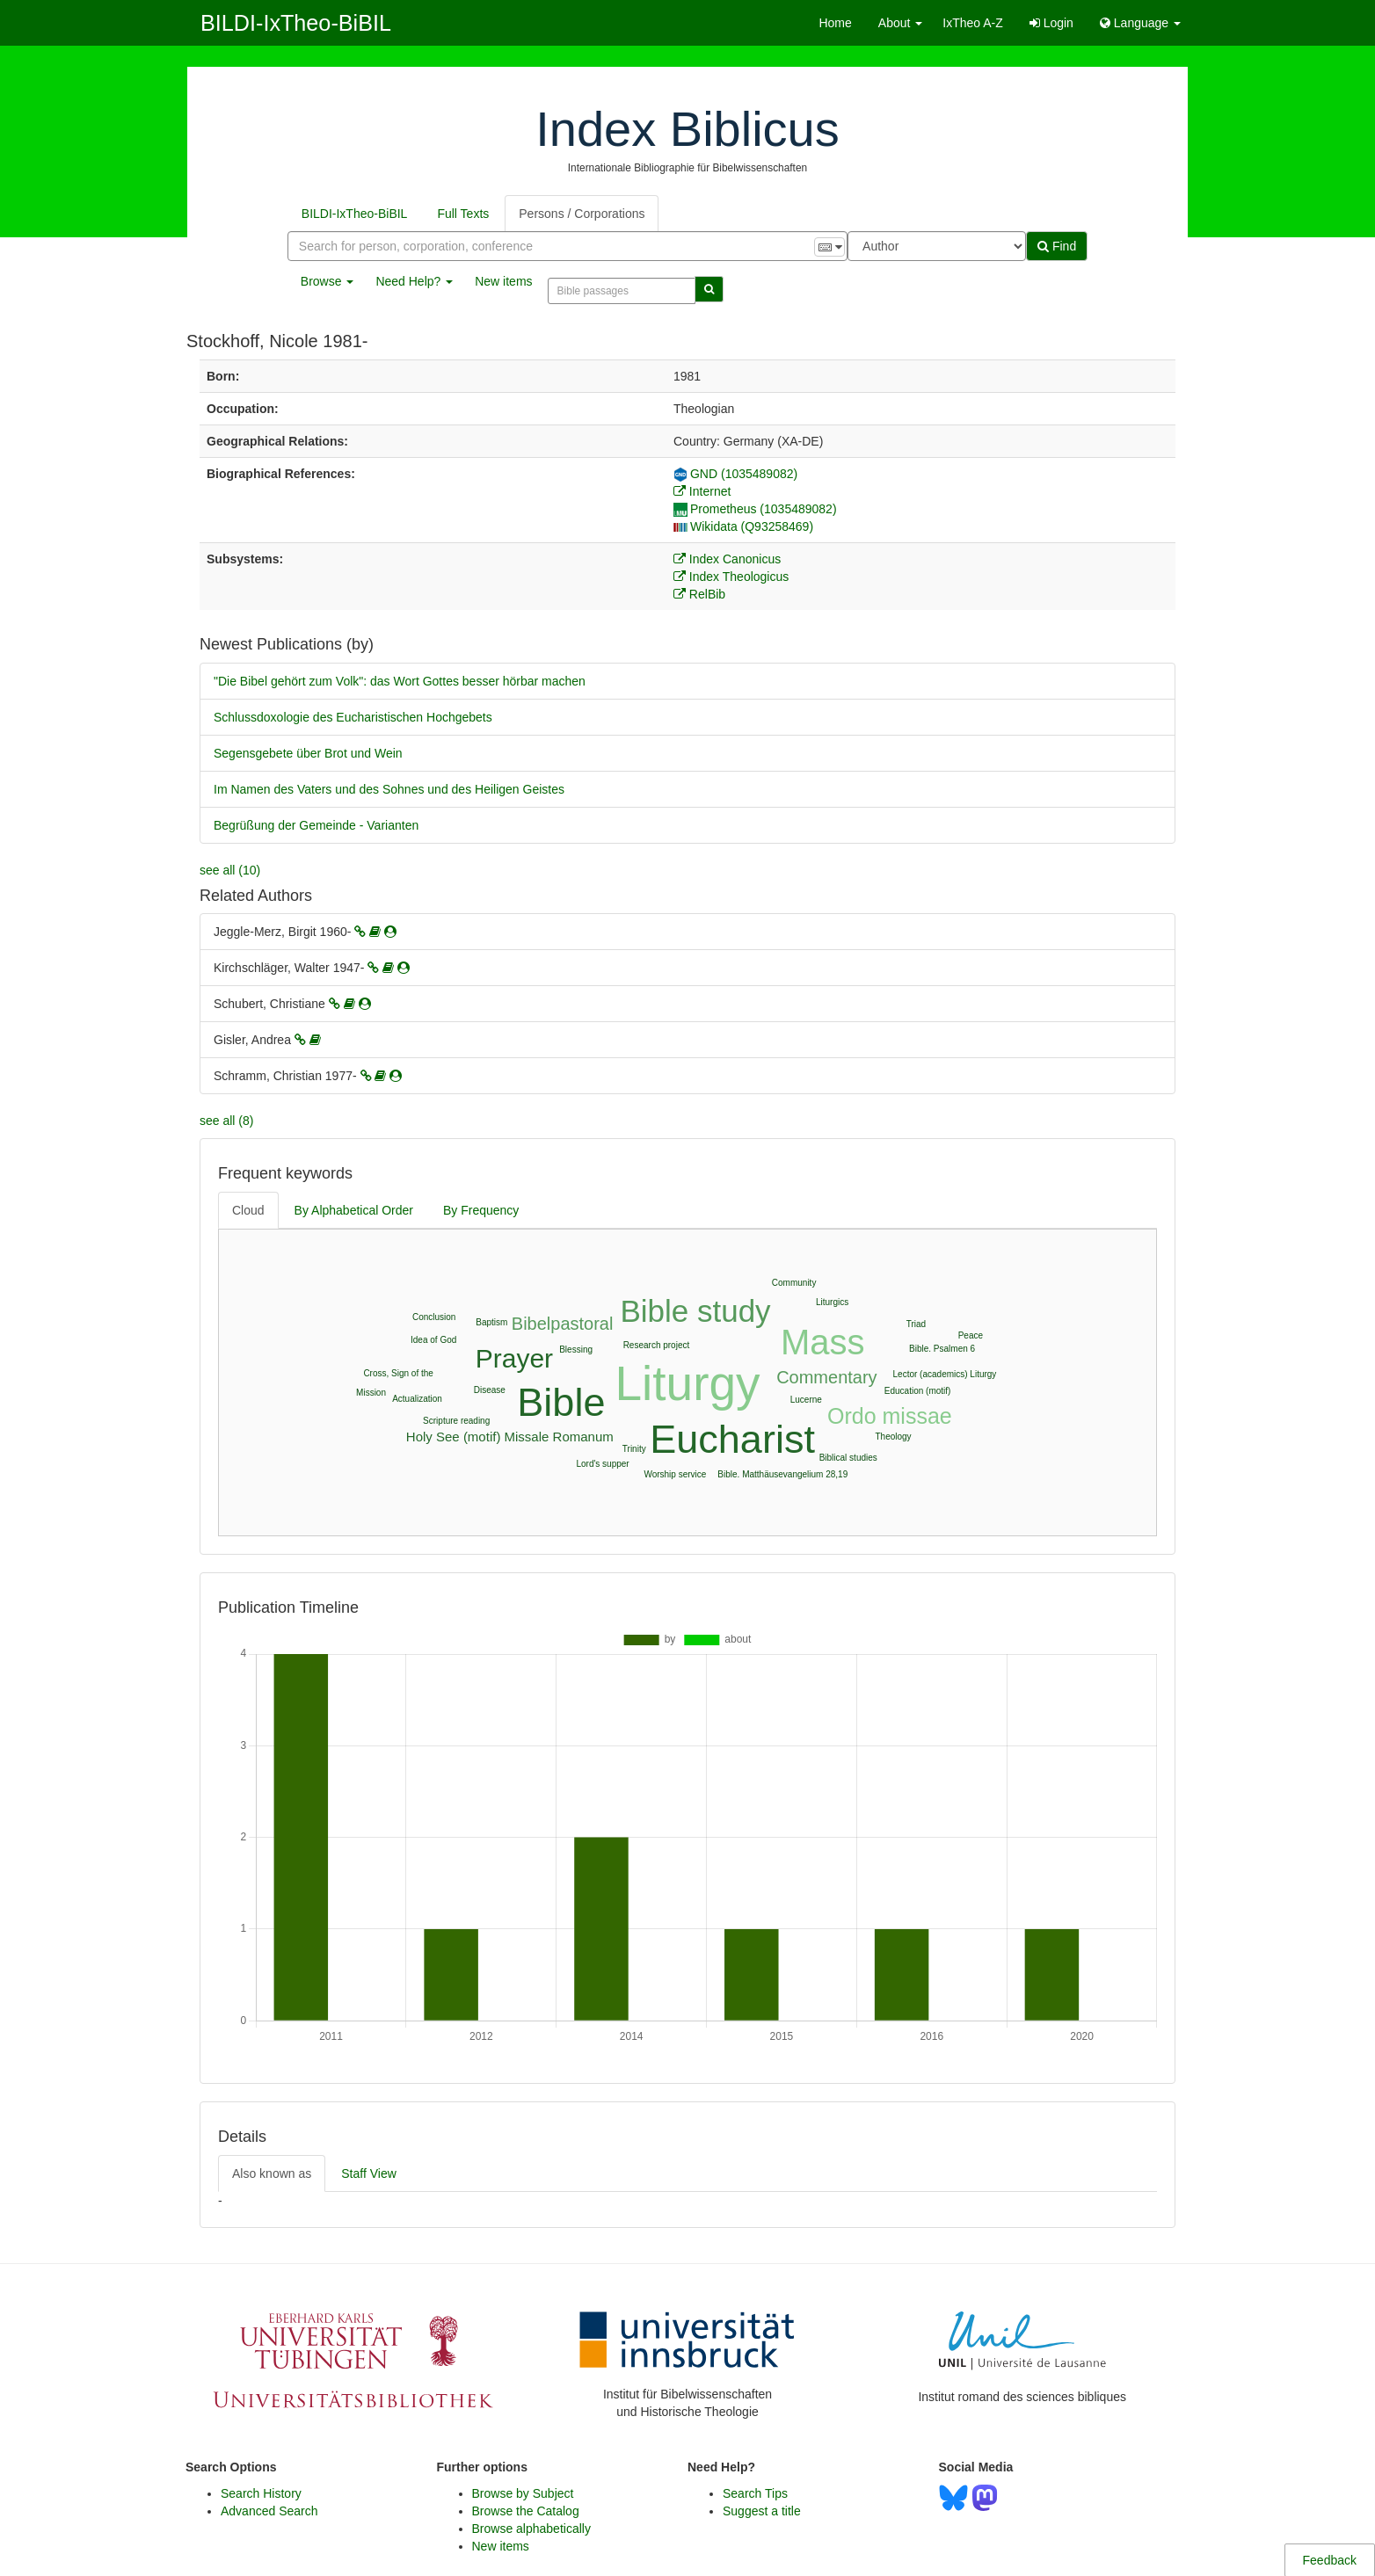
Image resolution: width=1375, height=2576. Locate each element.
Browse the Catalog (525, 2511)
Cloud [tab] (248, 1210)
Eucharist (732, 1439)
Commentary (826, 1377)
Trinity (634, 1449)
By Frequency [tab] (481, 1210)
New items (503, 281)
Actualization (417, 1399)
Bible (561, 1402)
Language (1140, 23)
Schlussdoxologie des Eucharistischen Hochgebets (353, 717)
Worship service (675, 1474)
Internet (702, 491)
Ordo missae (889, 1416)
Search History (261, 2493)
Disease (490, 1390)
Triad (916, 1324)
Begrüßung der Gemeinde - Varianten (316, 825)
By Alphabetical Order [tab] (354, 1210)
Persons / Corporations (581, 214)
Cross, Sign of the (398, 1373)
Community (794, 1283)
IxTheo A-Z (972, 23)
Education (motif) (917, 1391)
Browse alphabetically (531, 2529)
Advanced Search (269, 2511)
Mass (823, 1342)
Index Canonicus (727, 559)
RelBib (699, 594)
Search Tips (755, 2493)
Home (834, 23)
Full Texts (463, 214)
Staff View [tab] (368, 2173)
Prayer (514, 1358)
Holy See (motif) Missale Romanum (510, 1436)
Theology (893, 1436)
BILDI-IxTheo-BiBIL (295, 23)
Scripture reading (456, 1421)
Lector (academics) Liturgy (945, 1374)
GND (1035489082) (735, 474)
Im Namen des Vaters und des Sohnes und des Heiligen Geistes (389, 789)
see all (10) (230, 870)
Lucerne (806, 1399)
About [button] (900, 23)
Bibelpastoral (563, 1323)
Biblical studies (848, 1457)
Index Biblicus (687, 128)
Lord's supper (602, 1464)
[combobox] (567, 246)
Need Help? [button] (414, 281)
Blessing (576, 1349)
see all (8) (226, 1121)
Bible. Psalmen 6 (942, 1348)
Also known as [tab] (271, 2173)
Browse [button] (327, 281)
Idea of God (433, 1340)
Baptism (491, 1322)
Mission (371, 1392)
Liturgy (687, 1383)
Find (1056, 246)
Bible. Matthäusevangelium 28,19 (782, 1474)
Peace (970, 1335)
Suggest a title (762, 2511)
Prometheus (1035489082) (755, 509)
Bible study (695, 1311)
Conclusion (433, 1317)
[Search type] (937, 246)
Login (1051, 23)
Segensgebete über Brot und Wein (308, 753)
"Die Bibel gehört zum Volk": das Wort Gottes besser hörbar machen (400, 681)
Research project (656, 1345)
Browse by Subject (523, 2493)
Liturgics (832, 1302)
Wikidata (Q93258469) (743, 526)
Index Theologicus (731, 577)
